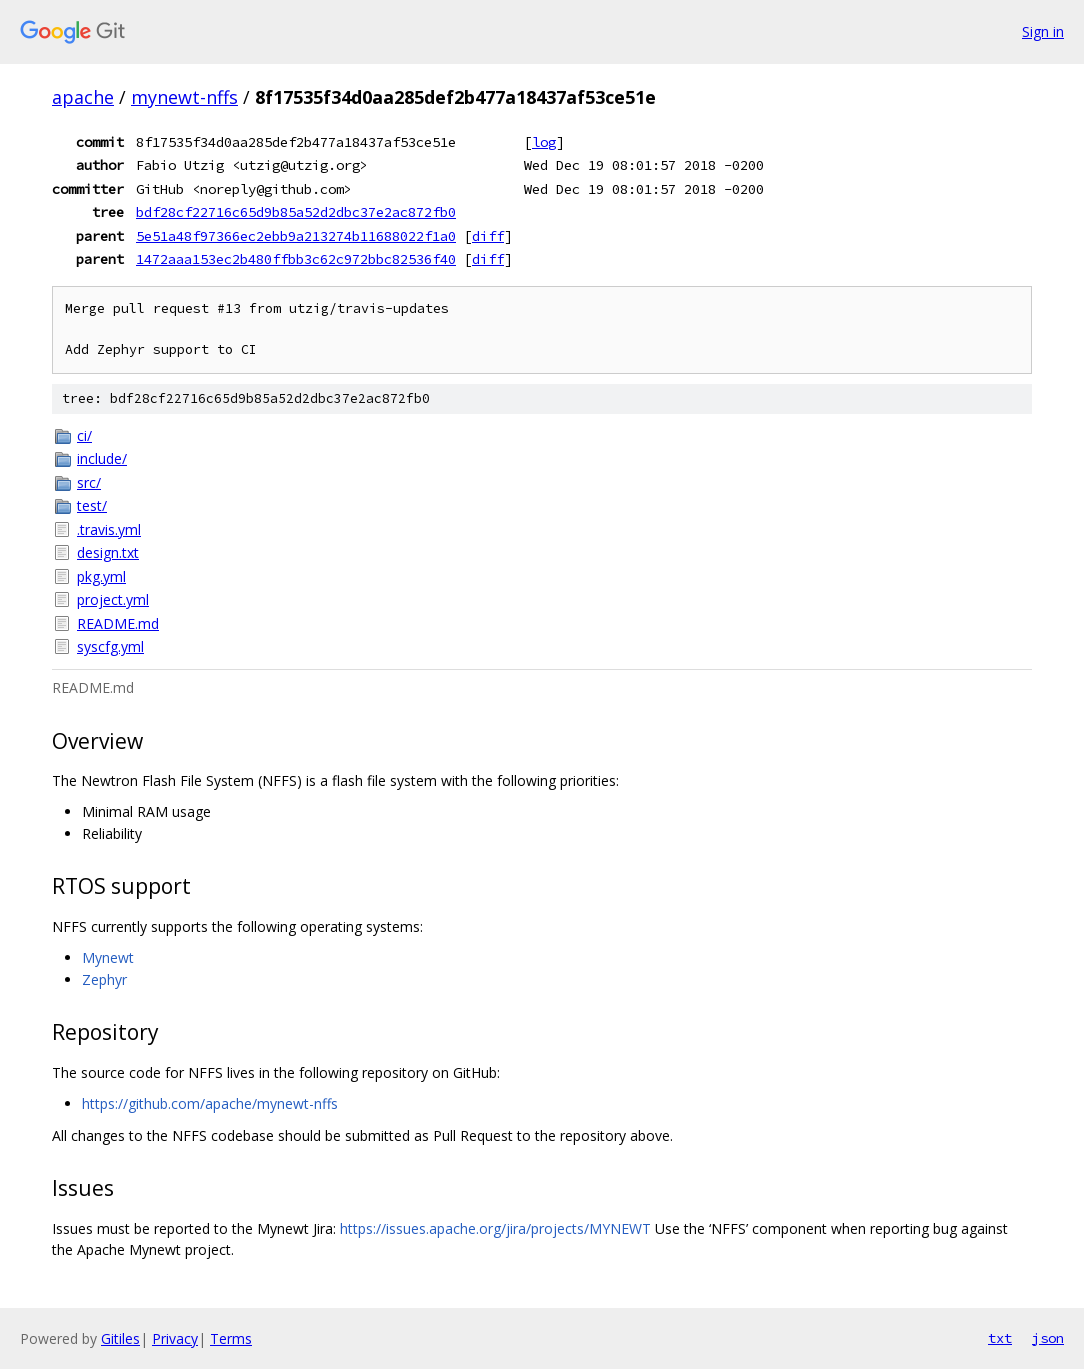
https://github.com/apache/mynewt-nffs (210, 1103)
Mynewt (108, 957)
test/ (92, 505)
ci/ (84, 435)
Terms (231, 1338)
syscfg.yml (110, 646)
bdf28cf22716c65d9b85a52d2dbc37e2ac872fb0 (296, 212)
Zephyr (104, 979)
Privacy (175, 1338)
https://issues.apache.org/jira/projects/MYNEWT (495, 1228)
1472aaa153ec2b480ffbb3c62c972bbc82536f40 (296, 259)
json (1048, 1338)
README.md (118, 623)
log (544, 142)
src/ (89, 482)
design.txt (108, 552)
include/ (102, 458)
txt (1000, 1338)
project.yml (113, 599)
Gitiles (120, 1338)
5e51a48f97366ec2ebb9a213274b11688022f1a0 (296, 236)
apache (83, 97)
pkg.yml (101, 576)
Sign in (1043, 31)
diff (488, 236)
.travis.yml (109, 529)
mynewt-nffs (184, 97)
